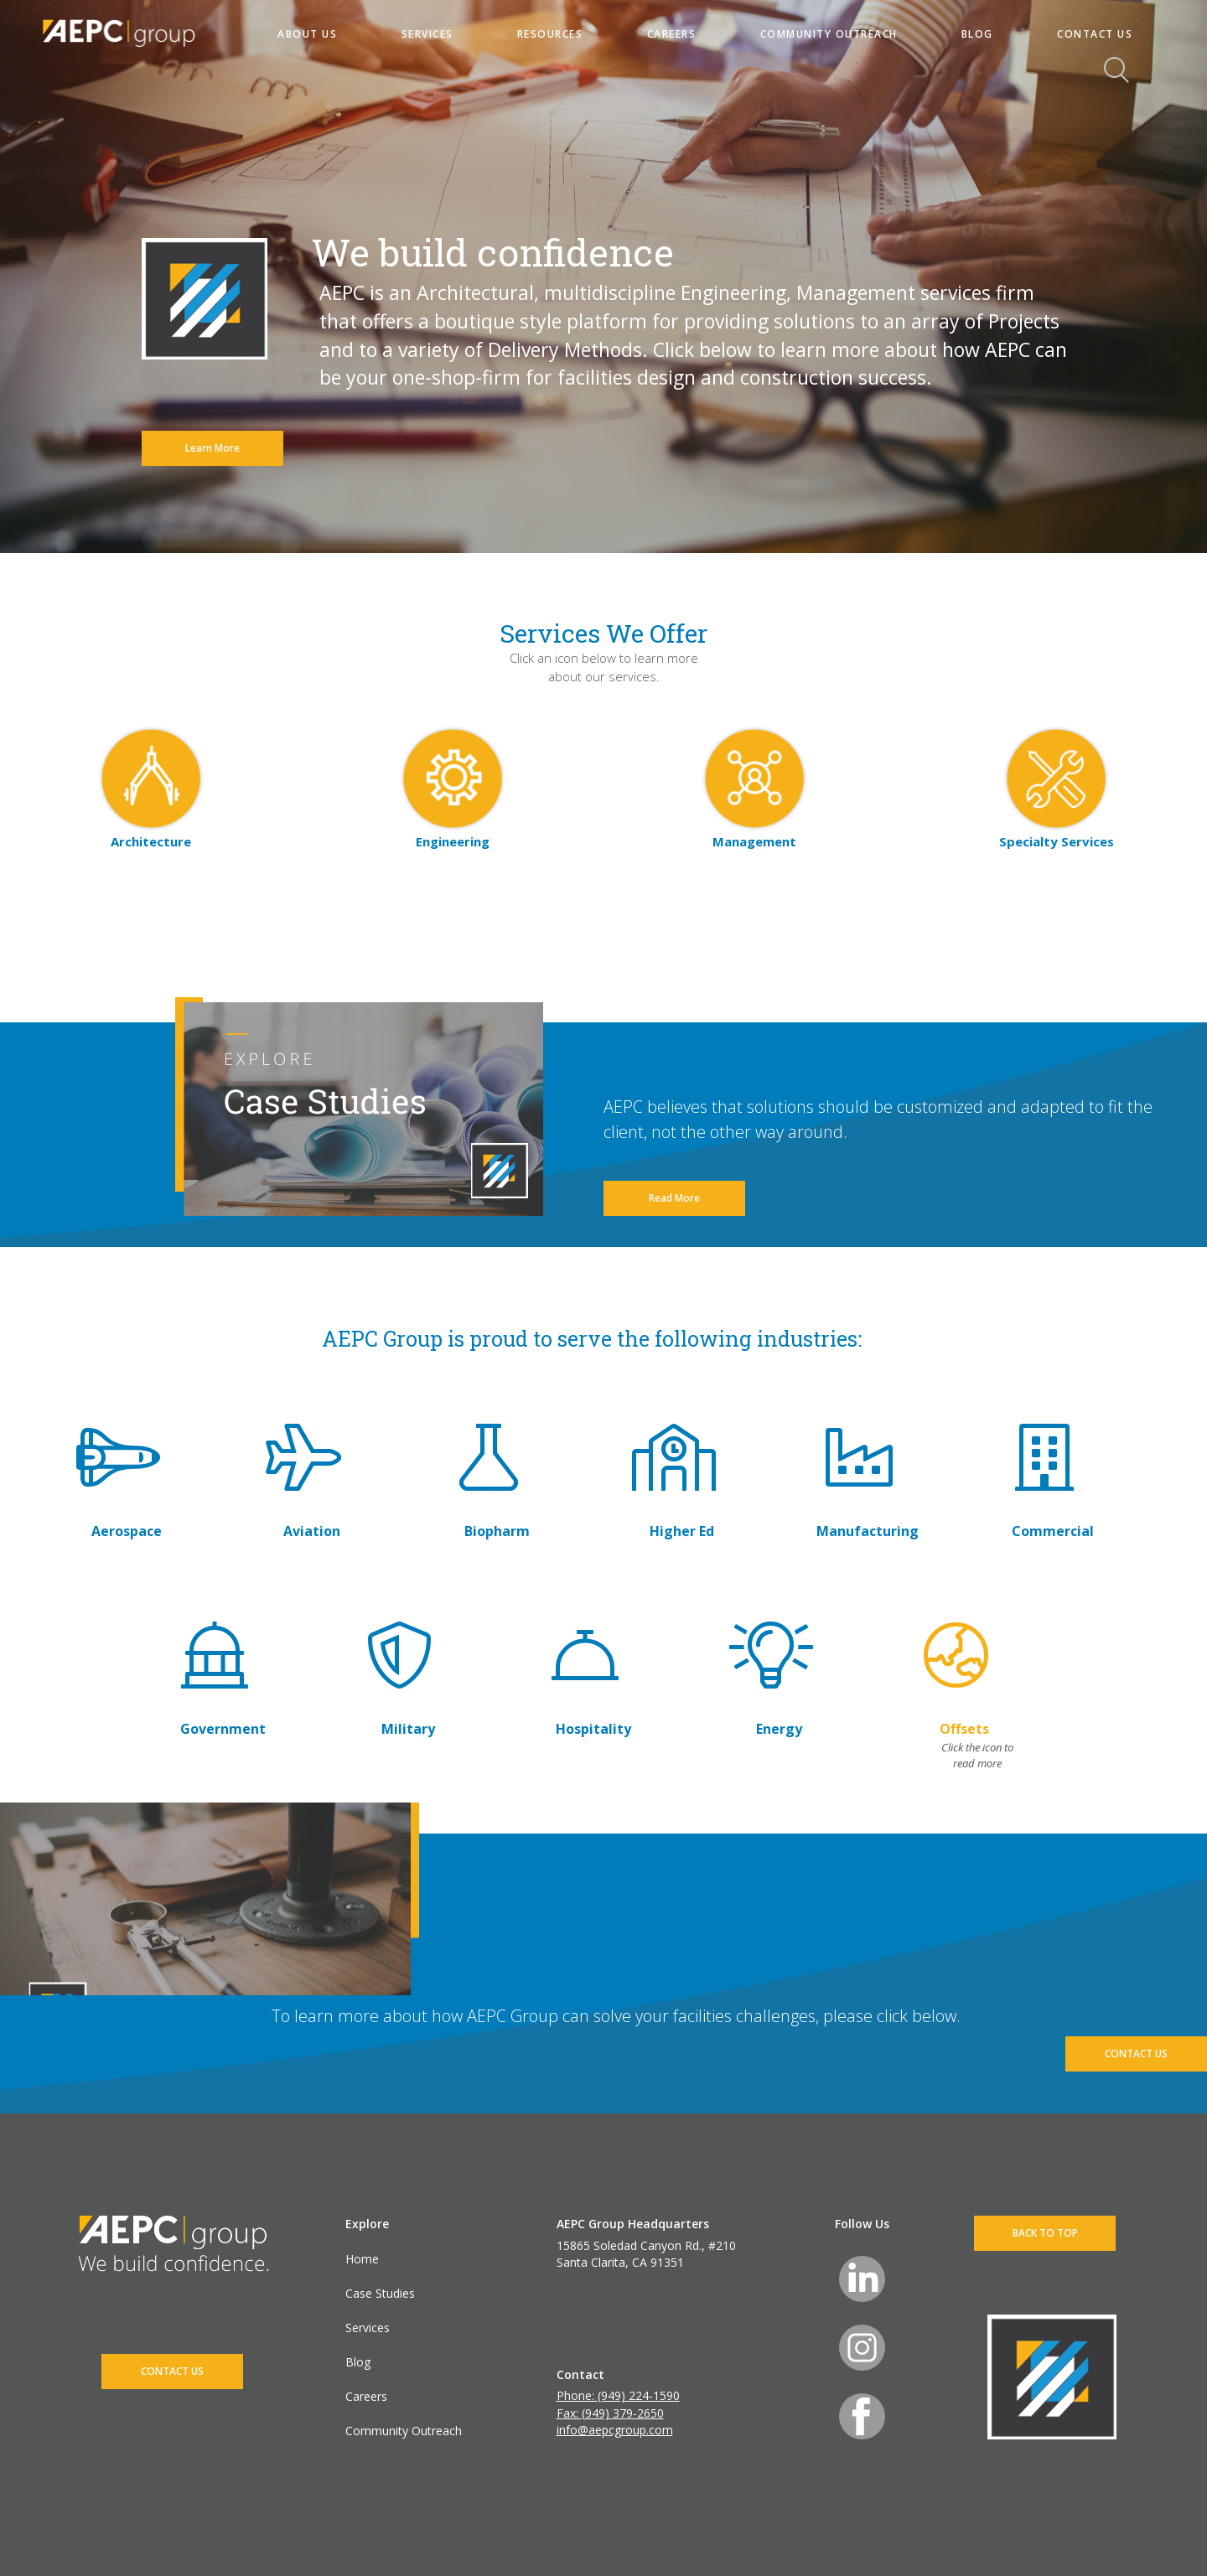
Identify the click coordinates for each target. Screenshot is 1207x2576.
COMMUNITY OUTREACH (829, 34)
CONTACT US (1094, 34)
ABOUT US (307, 34)
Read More (674, 1198)
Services (367, 2327)
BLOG (977, 34)
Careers (366, 2396)
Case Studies (380, 2293)
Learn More (212, 448)
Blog (357, 2362)
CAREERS (672, 34)
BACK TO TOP (1045, 2233)
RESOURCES (550, 34)
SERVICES (427, 34)
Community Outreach (403, 2431)
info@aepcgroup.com (615, 2430)
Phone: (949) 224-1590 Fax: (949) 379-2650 (618, 2404)
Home (362, 2259)
